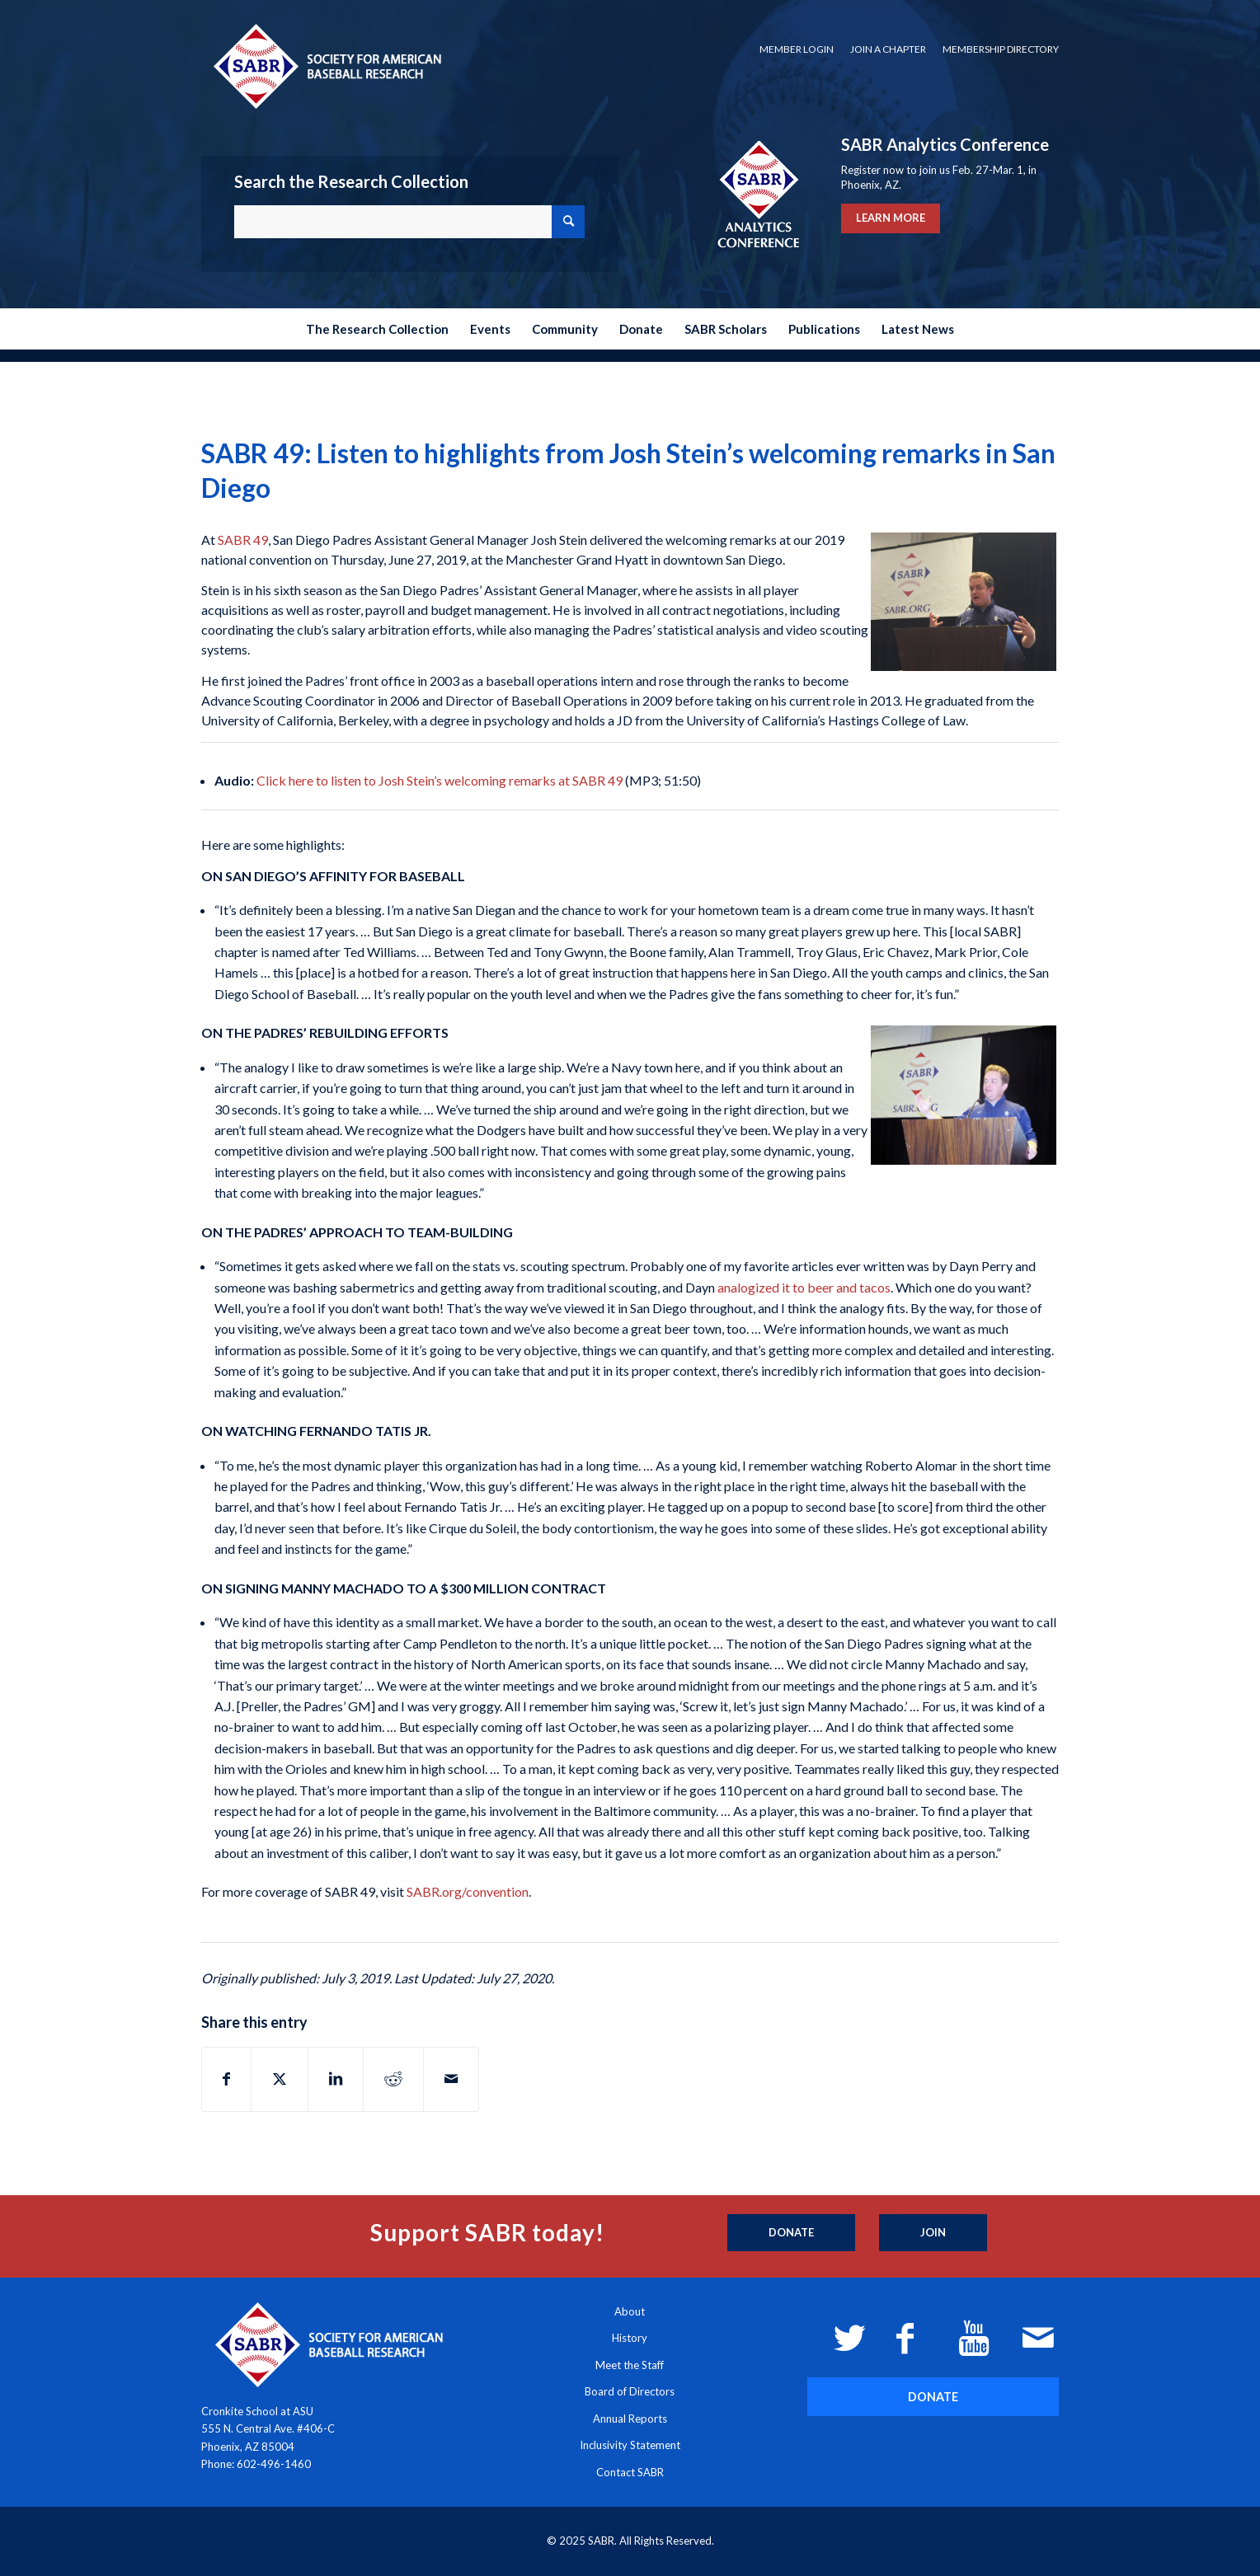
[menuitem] (796, 49)
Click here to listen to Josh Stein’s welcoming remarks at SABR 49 (439, 780)
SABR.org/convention (468, 1891)
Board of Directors (630, 2391)
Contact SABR (630, 2472)
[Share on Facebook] (226, 2079)
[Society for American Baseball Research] (325, 65)
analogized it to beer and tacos (804, 1287)
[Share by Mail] (451, 2079)
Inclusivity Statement (630, 2445)
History (629, 2337)
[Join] (933, 2233)
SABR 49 (243, 539)
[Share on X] (280, 2079)
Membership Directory (1001, 49)
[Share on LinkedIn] (335, 2079)
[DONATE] (933, 2396)
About (629, 2311)
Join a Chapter (888, 49)
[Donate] (791, 2233)
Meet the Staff (629, 2365)
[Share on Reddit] (393, 2079)
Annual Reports (630, 2418)
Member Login (796, 49)
